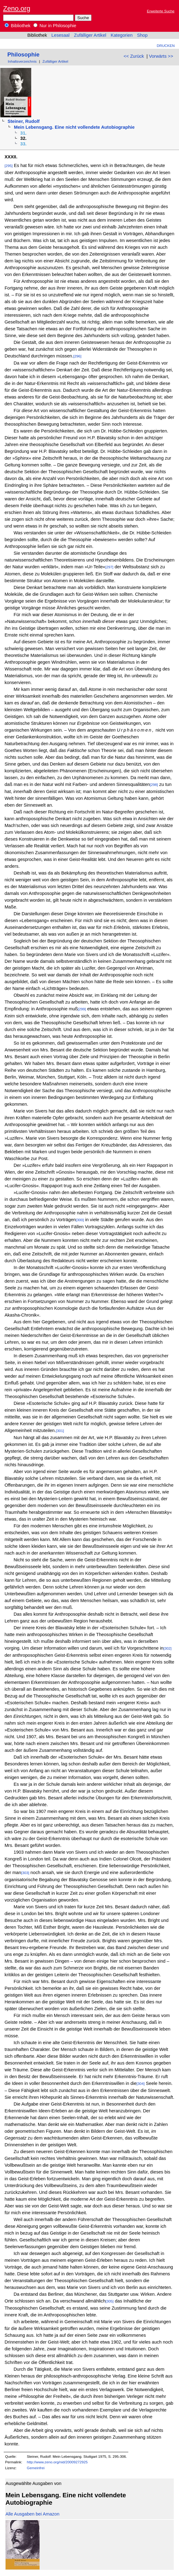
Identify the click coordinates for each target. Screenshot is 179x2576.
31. (23, 133)
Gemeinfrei (36, 2468)
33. (23, 143)
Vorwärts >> (161, 56)
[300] (80, 1220)
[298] (154, 785)
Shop (142, 35)
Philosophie (23, 54)
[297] (109, 567)
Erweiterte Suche (160, 11)
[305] (109, 2301)
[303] (25, 1873)
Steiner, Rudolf (23, 121)
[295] (9, 166)
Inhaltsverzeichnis (22, 61)
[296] (77, 356)
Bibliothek (18, 25)
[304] (141, 2083)
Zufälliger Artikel (90, 35)
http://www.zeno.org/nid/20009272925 (57, 2462)
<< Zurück (134, 56)
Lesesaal (60, 35)
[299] (82, 1009)
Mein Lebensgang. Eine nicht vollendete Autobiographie (74, 127)
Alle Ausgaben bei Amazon (32, 2513)
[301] (60, 1431)
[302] (168, 1648)
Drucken (166, 46)
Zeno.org (16, 8)
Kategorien (122, 35)
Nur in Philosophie (54, 25)
